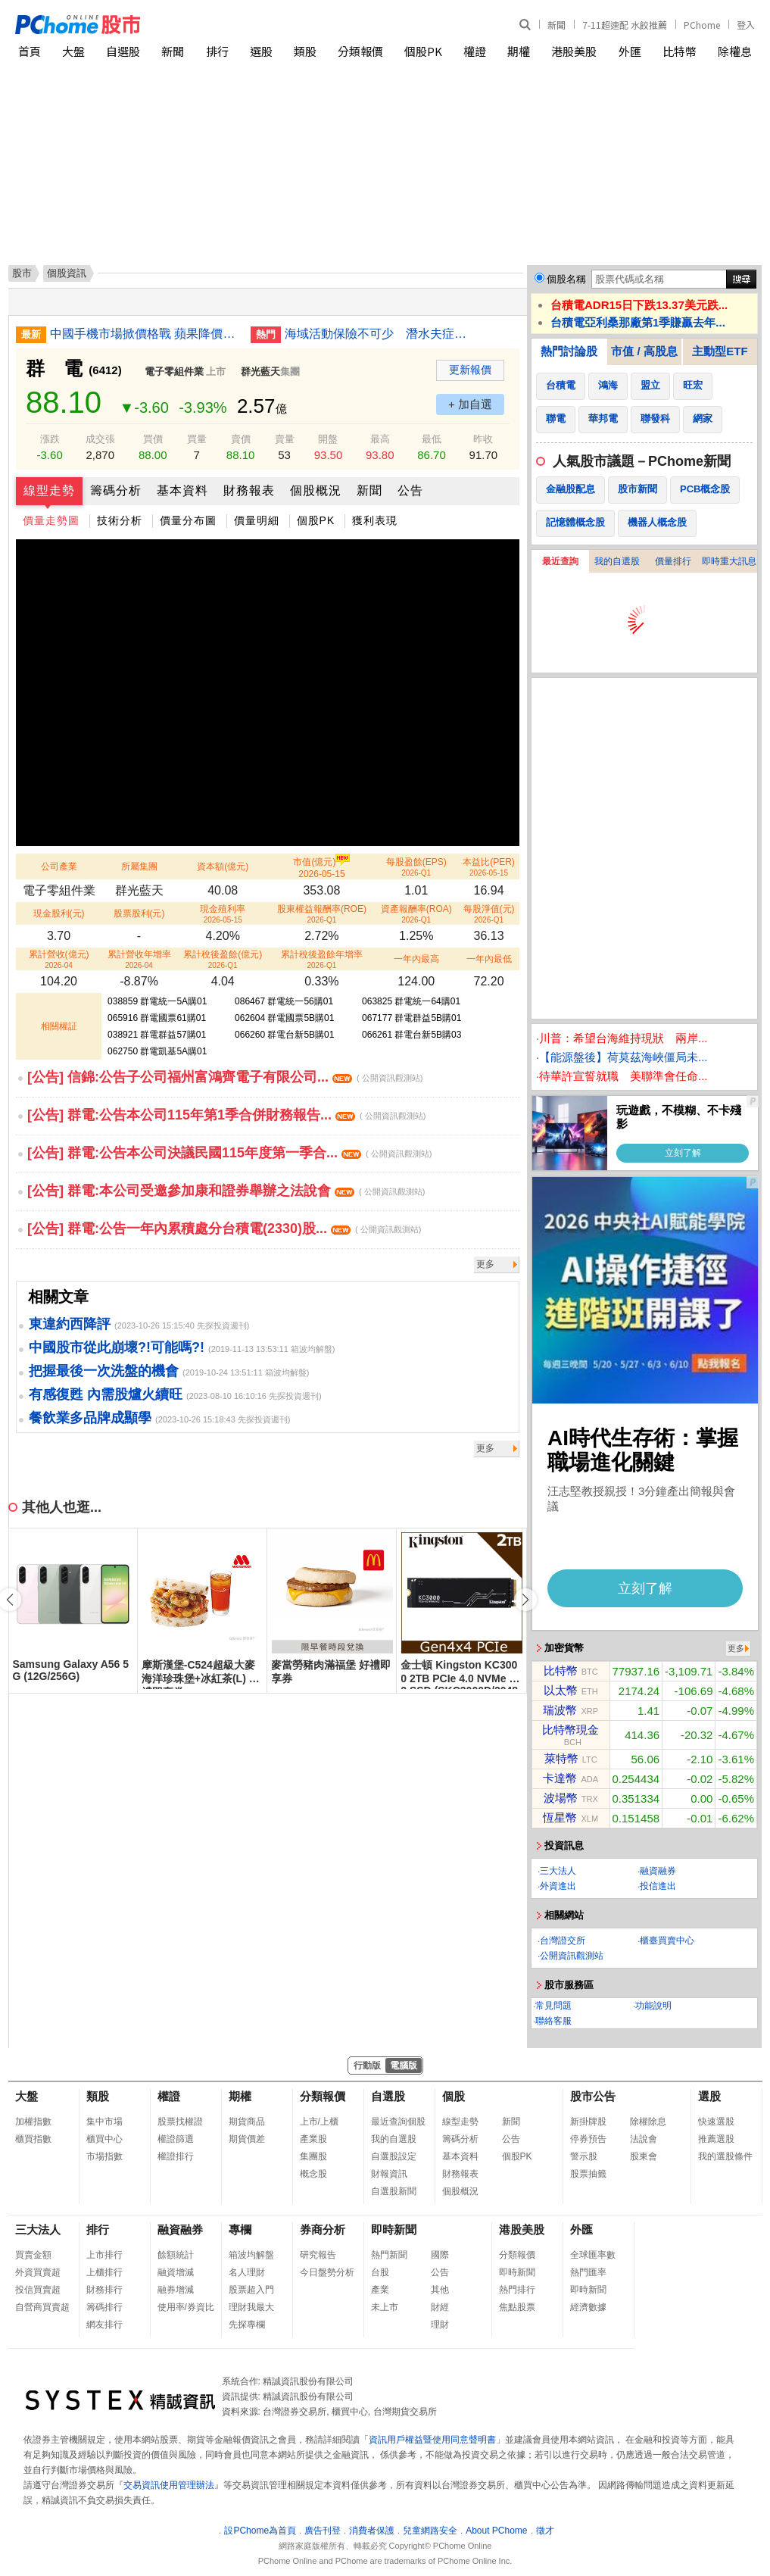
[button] (525, 1599)
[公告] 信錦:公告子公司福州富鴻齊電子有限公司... (224, 1077)
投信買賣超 (38, 2289)
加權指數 (33, 2121)
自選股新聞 (393, 2191)
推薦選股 (716, 2139)
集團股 (313, 2156)
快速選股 (716, 2121)
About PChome (496, 2530)
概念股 (313, 2174)
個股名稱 (566, 279)
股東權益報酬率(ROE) (321, 914)
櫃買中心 (104, 2139)
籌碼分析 (116, 490)
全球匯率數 (593, 2255)
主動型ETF (719, 351)
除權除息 (648, 2121)
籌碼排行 (104, 2307)
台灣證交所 (562, 1940)
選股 (261, 51)
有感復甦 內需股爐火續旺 (105, 1394)
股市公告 (593, 2096)
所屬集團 (139, 866)
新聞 (556, 24)
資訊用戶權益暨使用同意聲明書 (432, 2439)
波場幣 (561, 1797)
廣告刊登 (322, 2530)
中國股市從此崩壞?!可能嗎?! (116, 1347)
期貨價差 (247, 2139)
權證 (474, 51)
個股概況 (315, 490)
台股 (380, 2272)
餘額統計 (175, 2255)
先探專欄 (247, 2324)
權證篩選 (175, 2139)
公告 (410, 490)
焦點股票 (517, 2307)
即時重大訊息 (729, 561)
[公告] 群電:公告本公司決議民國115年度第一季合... (229, 1152)
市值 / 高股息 (644, 351)
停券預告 (588, 2139)
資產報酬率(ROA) (416, 914)
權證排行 (175, 2156)
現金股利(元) (59, 913)
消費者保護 (371, 2530)
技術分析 (119, 520)
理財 (440, 2324)
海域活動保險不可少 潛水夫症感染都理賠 (379, 333)
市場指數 (104, 2156)
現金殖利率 (222, 914)
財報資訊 (389, 2174)
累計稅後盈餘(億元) (222, 959)
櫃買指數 (33, 2139)
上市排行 (104, 2255)
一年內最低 (489, 959)
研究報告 (318, 2255)
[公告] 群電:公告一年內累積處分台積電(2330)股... (224, 1228)
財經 (440, 2307)
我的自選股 (617, 561)
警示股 (583, 2156)
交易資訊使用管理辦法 (168, 2485)
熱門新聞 (389, 2255)
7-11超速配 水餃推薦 (624, 24)
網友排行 (104, 2324)
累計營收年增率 (139, 959)
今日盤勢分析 (327, 2272)
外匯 (630, 51)
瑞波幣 (560, 1709)
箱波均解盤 (251, 2255)
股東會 (643, 2156)
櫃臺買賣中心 (667, 1940)
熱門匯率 (588, 2272)
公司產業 (59, 866)
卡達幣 (560, 1778)
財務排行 (104, 2289)
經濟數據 (588, 2307)
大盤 (73, 51)
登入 (746, 24)
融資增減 (175, 2272)
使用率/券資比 (185, 2307)
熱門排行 (517, 2289)
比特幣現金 (570, 1729)
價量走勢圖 (51, 520)
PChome (702, 24)
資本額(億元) (222, 866)
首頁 (29, 51)
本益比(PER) (489, 867)
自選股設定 (393, 2156)
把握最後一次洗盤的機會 (104, 1371)
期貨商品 (247, 2121)
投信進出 (658, 1886)
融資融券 (658, 1871)
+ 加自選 (470, 404)
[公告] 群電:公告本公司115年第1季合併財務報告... (226, 1115)
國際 (440, 2255)
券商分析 (322, 2229)
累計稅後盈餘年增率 (322, 959)
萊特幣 (561, 1758)
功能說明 (653, 2005)
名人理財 (247, 2272)
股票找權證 (180, 2121)
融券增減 (175, 2289)
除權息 (735, 51)
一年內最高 (416, 959)
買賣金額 (33, 2255)
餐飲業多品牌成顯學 (90, 1417)
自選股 (123, 51)
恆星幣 (560, 1817)
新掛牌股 (588, 2121)
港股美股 (574, 51)
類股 (305, 51)
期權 (518, 51)
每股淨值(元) (489, 914)
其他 (440, 2289)
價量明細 (256, 520)
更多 (485, 1264)
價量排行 (673, 561)
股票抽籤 (588, 2174)
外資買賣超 (38, 2272)
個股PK (423, 51)
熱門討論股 (569, 351)
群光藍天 (260, 371)
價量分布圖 (188, 520)
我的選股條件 (725, 2156)
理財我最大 (251, 2307)
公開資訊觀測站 (571, 1955)
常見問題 (553, 2005)
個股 (453, 2096)
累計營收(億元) (59, 959)
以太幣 (561, 1690)
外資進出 (558, 1886)
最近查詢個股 (398, 2121)
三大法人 (558, 1871)
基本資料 (182, 490)
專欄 (240, 2229)
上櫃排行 (104, 2272)
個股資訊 (66, 273)
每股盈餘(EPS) (416, 867)
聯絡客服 (553, 2021)
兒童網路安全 (430, 2530)
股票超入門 (251, 2289)
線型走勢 (49, 490)
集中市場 (104, 2121)
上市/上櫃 (319, 2121)
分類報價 (360, 51)
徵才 (545, 2530)
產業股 (313, 2139)
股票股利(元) (139, 913)
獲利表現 (374, 520)
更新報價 (470, 370)
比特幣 (679, 51)
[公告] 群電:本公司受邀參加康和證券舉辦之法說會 (226, 1190)
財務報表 (249, 490)
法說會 (643, 2139)
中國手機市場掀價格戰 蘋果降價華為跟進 (144, 333)
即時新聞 (393, 2229)
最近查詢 (560, 561)
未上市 (384, 2307)
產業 (380, 2289)
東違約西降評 (70, 1324)
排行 (217, 51)
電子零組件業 (174, 371)
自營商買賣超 (42, 2307)
